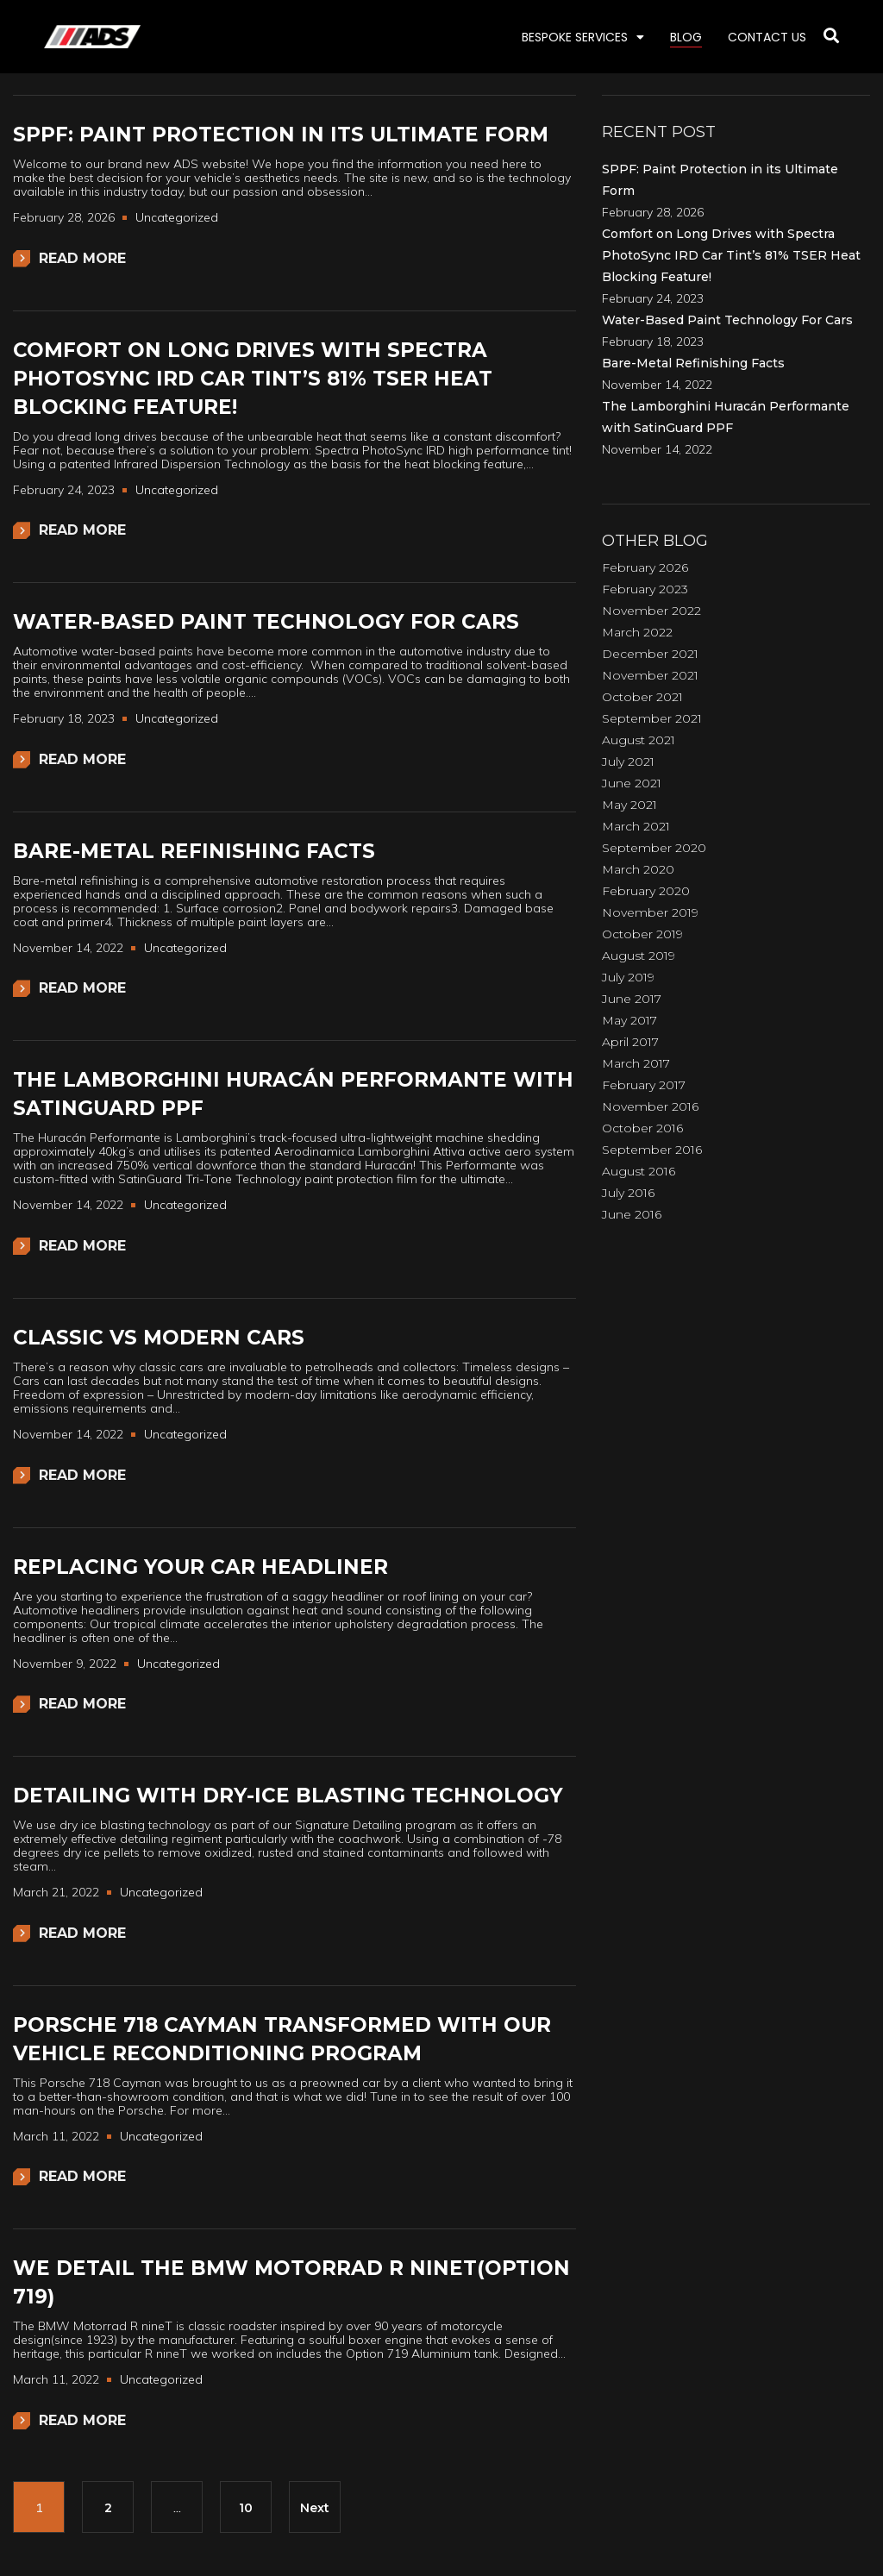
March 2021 (636, 826)
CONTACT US (767, 37)
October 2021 (642, 697)
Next (314, 2508)
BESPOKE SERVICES (583, 37)
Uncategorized (176, 217)
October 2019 (642, 934)
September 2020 (654, 848)
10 (246, 2508)
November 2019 (650, 912)
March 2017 (636, 1063)
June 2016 (631, 1214)
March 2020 (638, 869)
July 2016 (628, 1192)
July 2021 (628, 761)
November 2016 (650, 1106)
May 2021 (629, 804)
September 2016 (652, 1149)
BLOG (686, 37)
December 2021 (650, 653)
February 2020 (646, 891)
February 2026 (645, 567)
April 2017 (630, 1042)
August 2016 (638, 1171)
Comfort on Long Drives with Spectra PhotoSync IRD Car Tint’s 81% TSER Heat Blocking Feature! (252, 378)
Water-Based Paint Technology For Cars (266, 622)
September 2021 (652, 718)
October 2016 (642, 1128)
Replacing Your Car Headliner (200, 1567)
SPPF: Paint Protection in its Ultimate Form (280, 134)
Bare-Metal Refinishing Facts (194, 851)
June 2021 (631, 783)
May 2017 (629, 1020)
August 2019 (638, 955)
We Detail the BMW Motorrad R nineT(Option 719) (291, 2282)
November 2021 (650, 675)
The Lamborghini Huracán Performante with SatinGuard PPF (293, 1094)
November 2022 (651, 610)
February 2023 (645, 589)
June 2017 (631, 998)
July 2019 (628, 977)
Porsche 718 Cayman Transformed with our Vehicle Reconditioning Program (282, 2039)
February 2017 (644, 1085)
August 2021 (638, 740)
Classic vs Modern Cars (158, 1338)
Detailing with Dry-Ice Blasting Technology (288, 1795)
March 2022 (637, 632)
